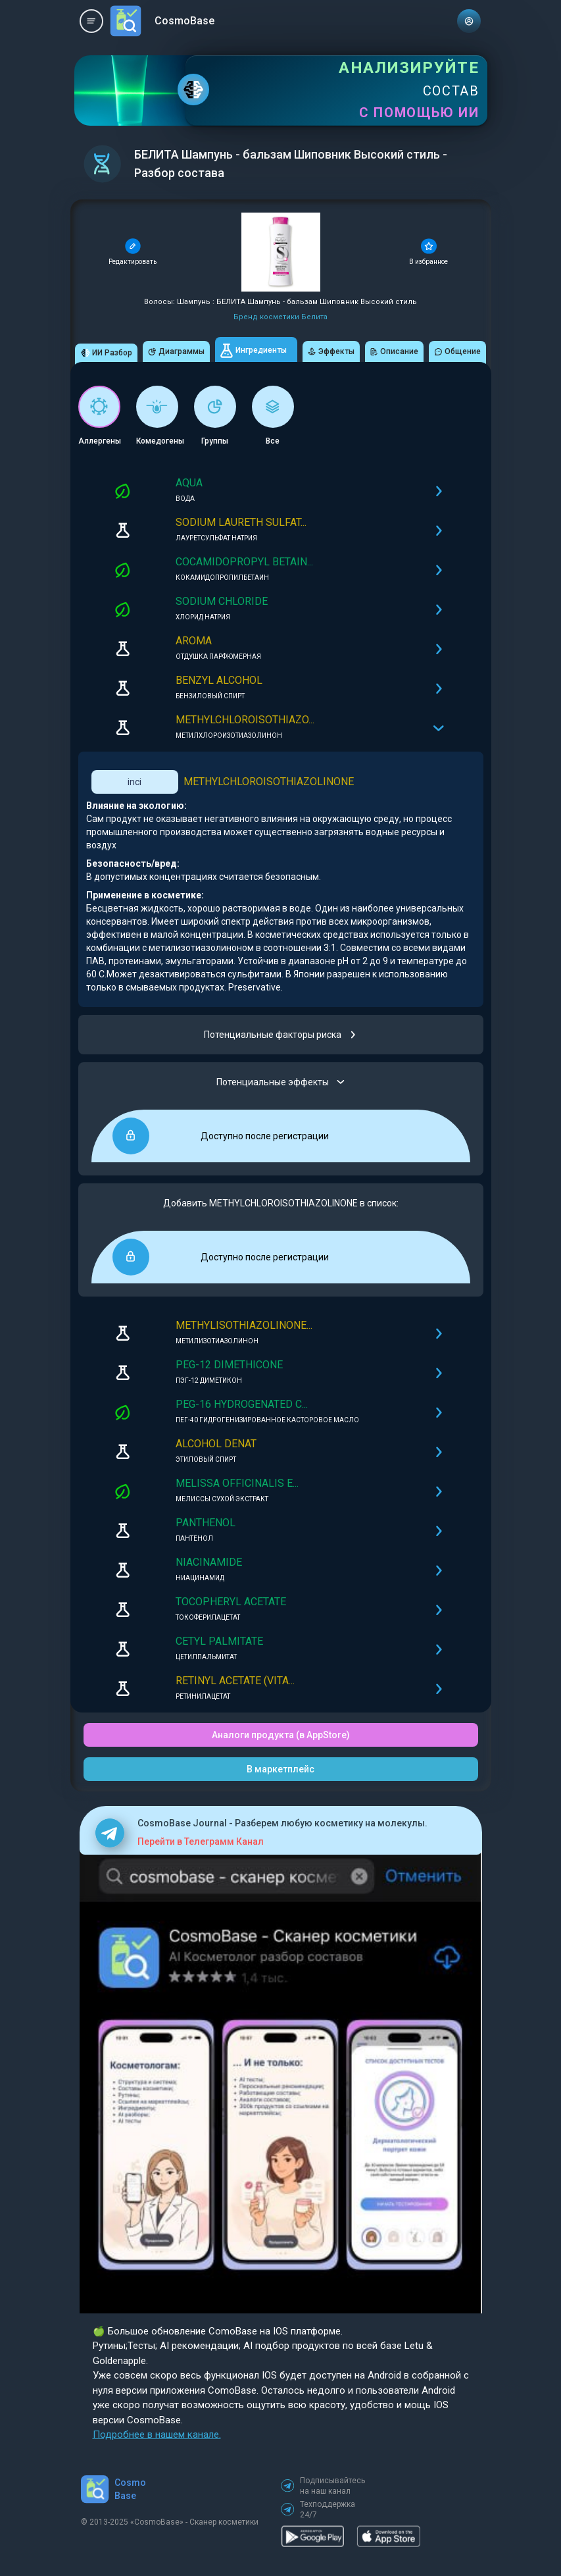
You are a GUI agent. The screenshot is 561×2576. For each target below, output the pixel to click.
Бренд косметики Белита (280, 317)
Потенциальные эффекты (280, 1082)
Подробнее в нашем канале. (157, 2434)
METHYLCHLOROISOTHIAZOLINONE (268, 781)
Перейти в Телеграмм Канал (200, 1841)
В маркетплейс (280, 1769)
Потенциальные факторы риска (280, 1034)
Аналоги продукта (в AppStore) (281, 1735)
